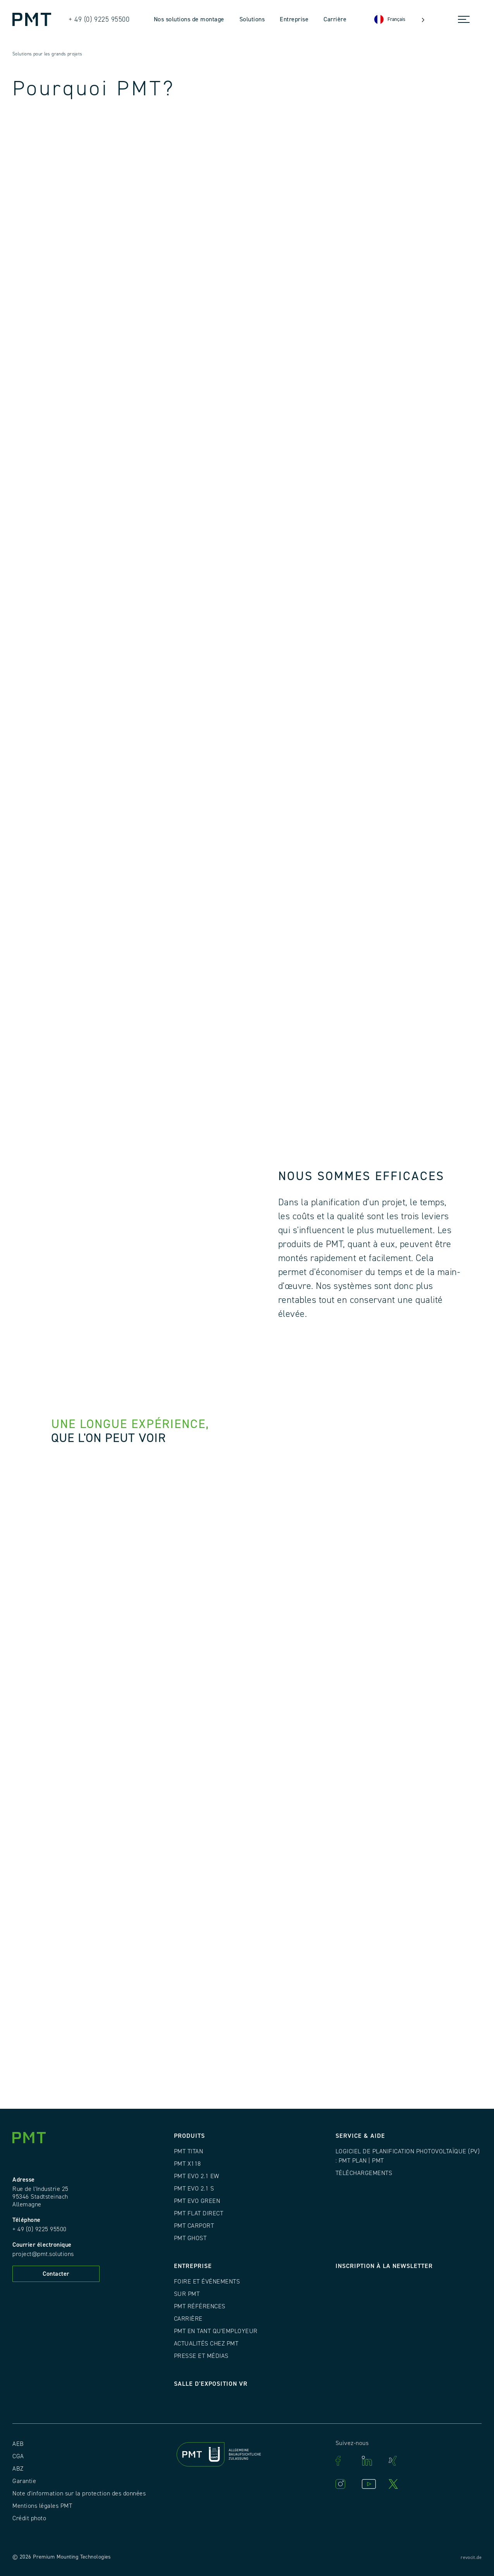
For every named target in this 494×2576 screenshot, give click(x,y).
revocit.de (471, 2558)
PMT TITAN (188, 2151)
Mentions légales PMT (42, 2506)
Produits (189, 2136)
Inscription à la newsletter (384, 2266)
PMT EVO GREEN (197, 2201)
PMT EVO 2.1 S (194, 2188)
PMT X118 (187, 2164)
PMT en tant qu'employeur (216, 2331)
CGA (18, 2456)
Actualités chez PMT (206, 2343)
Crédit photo (29, 2518)
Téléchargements (364, 2173)
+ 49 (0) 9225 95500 (39, 2229)
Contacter (56, 2274)
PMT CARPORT (194, 2226)
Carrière (335, 19)
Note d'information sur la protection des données (79, 2493)
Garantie (24, 2481)
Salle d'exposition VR (211, 2384)
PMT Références (199, 2306)
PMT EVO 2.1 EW (196, 2176)
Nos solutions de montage (189, 19)
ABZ (18, 2469)
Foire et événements (207, 2281)
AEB (18, 2444)
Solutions (252, 19)
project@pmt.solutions (43, 2254)
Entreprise (294, 19)
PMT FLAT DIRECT (199, 2213)
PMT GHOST (190, 2238)
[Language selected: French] (399, 19)
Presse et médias (201, 2356)
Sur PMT (187, 2294)
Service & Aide (360, 2136)
